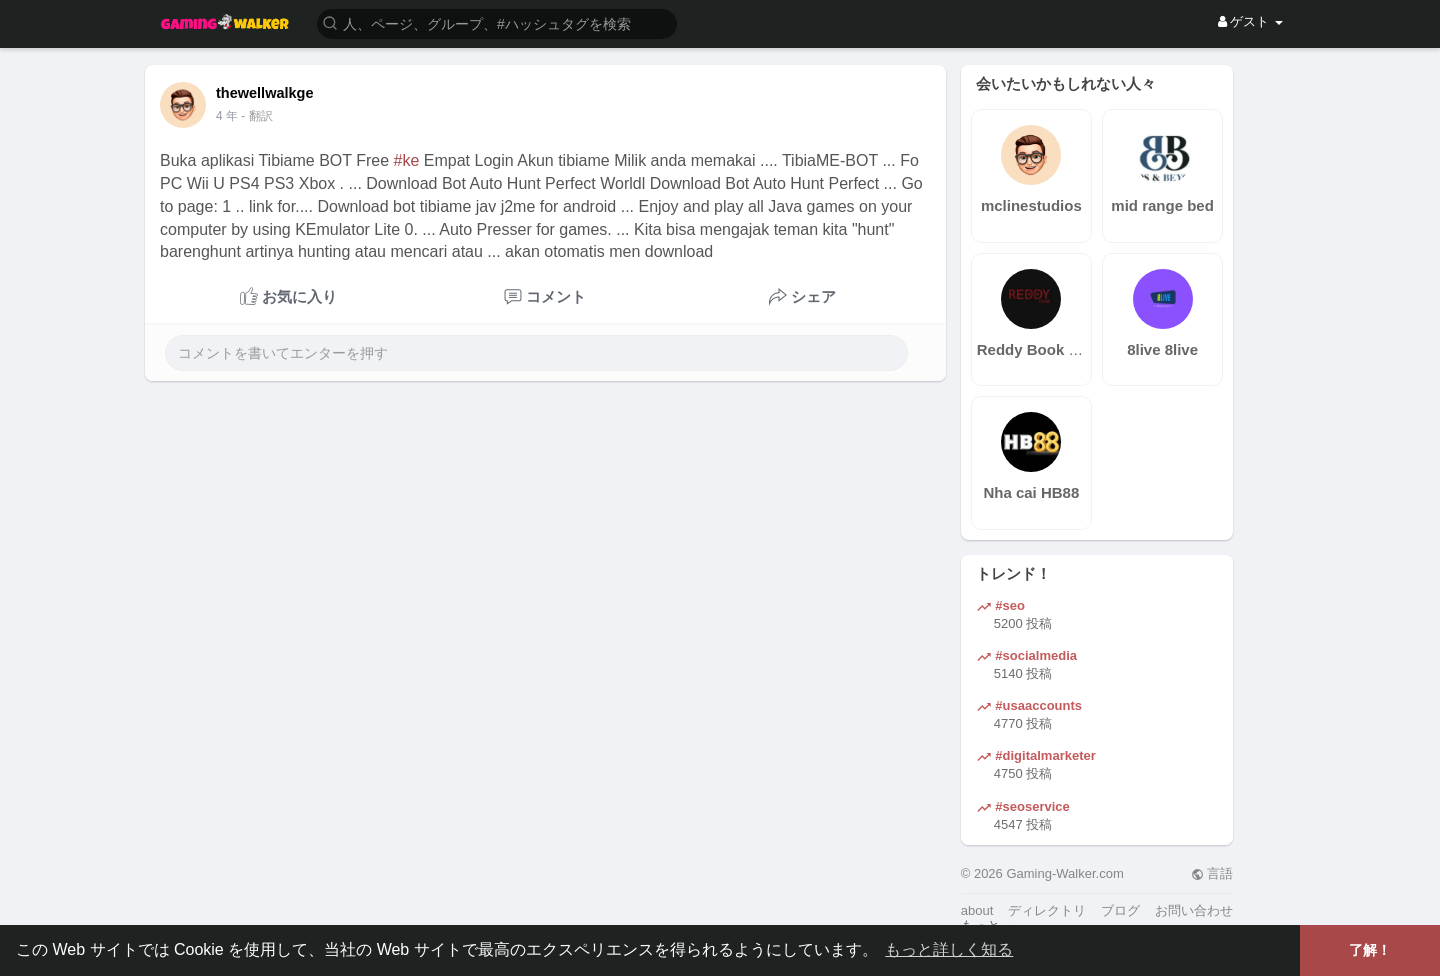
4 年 (227, 116)
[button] (497, 22)
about (977, 910)
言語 (1212, 873)
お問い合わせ (1194, 910)
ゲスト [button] (1250, 21)
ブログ (1120, 910)
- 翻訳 (256, 116)
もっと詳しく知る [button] (949, 949)
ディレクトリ (1047, 910)
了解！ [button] (1370, 950)
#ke (407, 160)
